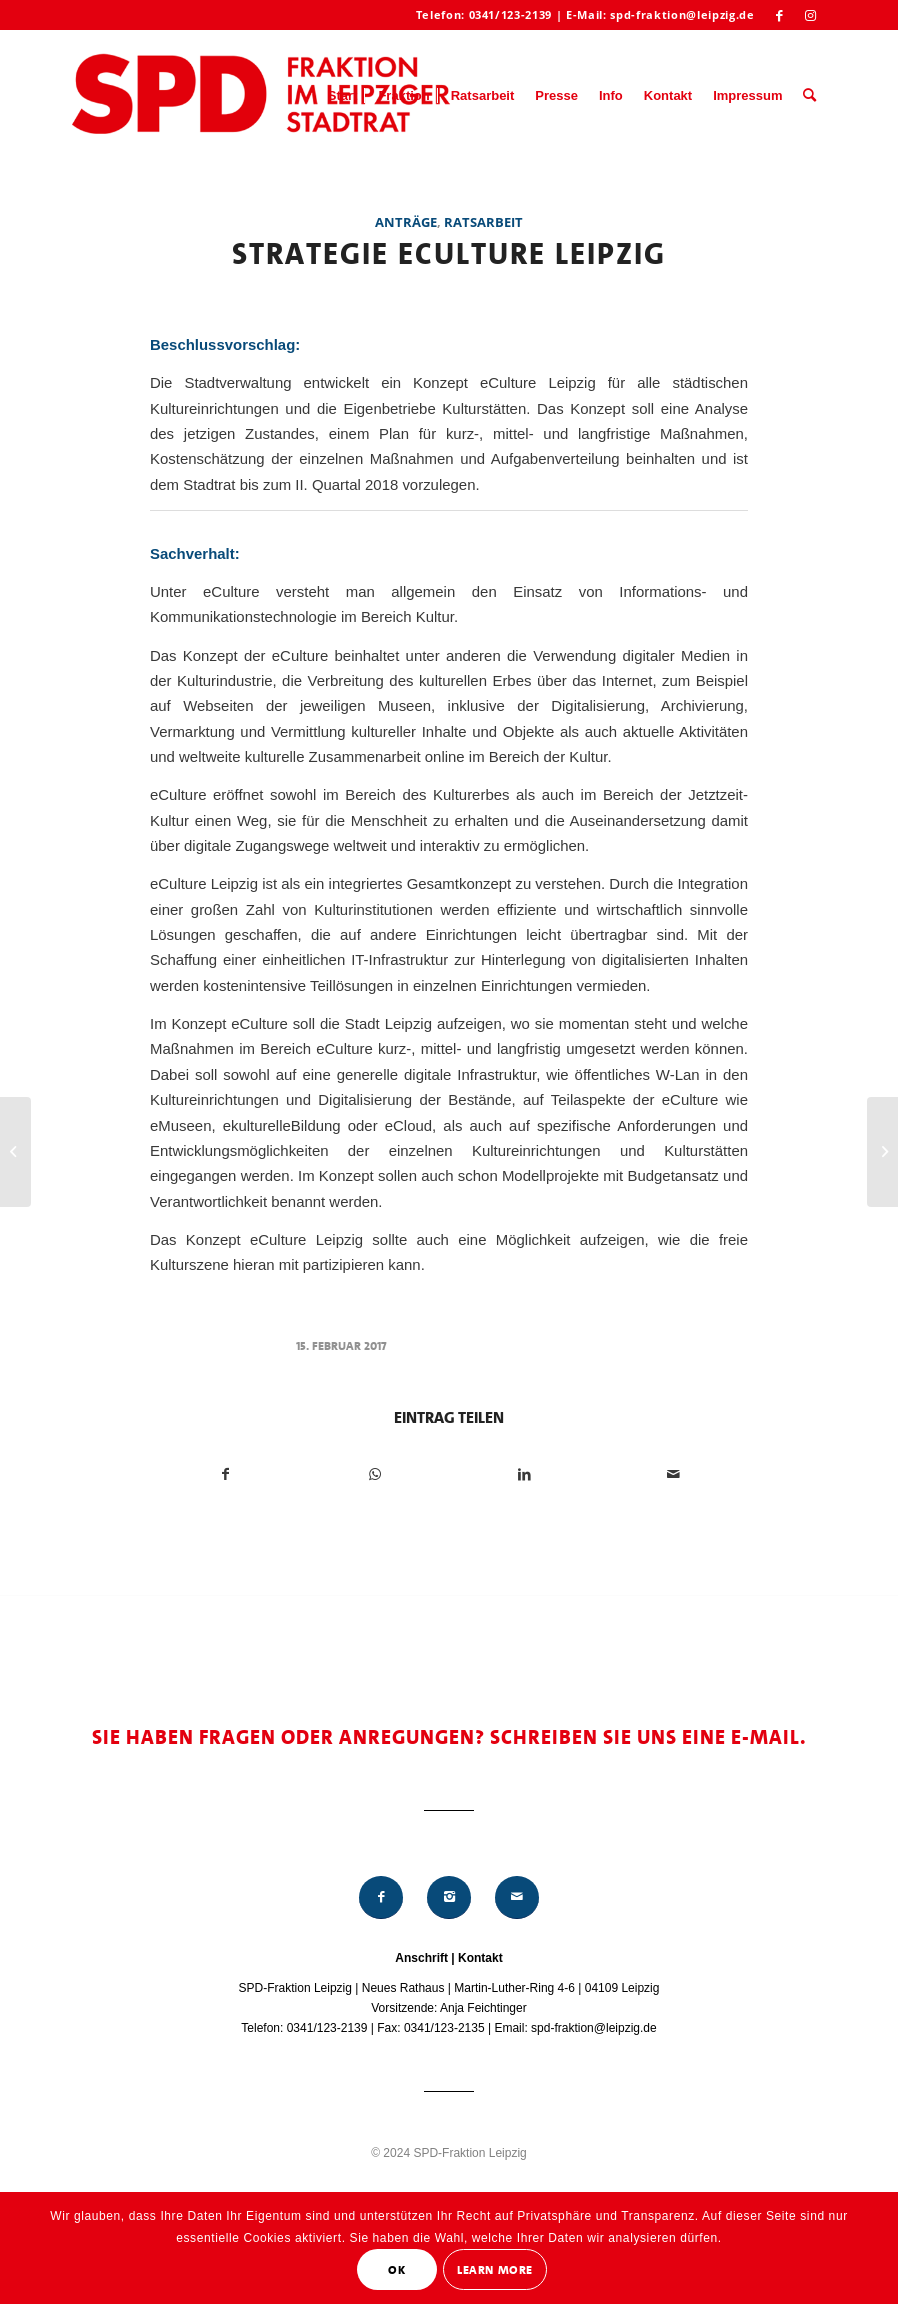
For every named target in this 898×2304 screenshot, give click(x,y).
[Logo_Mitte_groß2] (263, 96)
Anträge (406, 222)
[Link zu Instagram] (811, 15)
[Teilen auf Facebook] (225, 1474)
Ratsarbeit (483, 222)
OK (396, 2270)
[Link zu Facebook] (780, 15)
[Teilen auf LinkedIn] (524, 1474)
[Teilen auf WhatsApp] (375, 1474)
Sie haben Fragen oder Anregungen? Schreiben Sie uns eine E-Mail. (449, 1737)
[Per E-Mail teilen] (673, 1474)
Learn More (495, 2270)
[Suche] (809, 96)
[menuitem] (343, 96)
